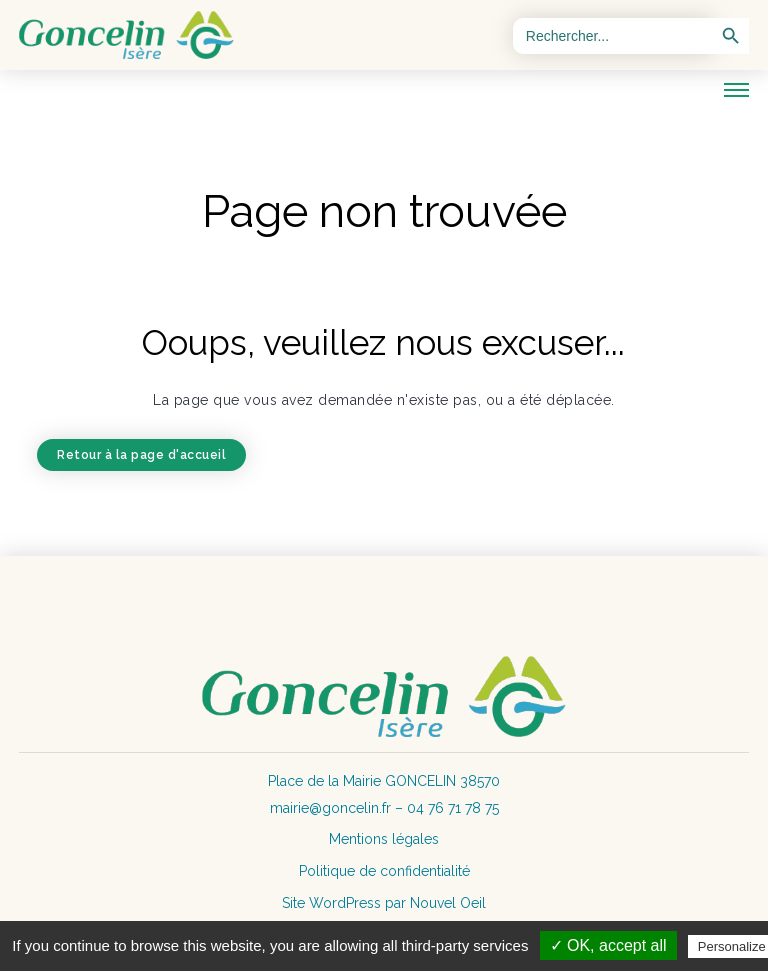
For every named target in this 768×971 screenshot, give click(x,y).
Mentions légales (384, 839)
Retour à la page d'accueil (141, 455)
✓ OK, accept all (608, 945)
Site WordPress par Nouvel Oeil (384, 903)
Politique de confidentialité (384, 871)
